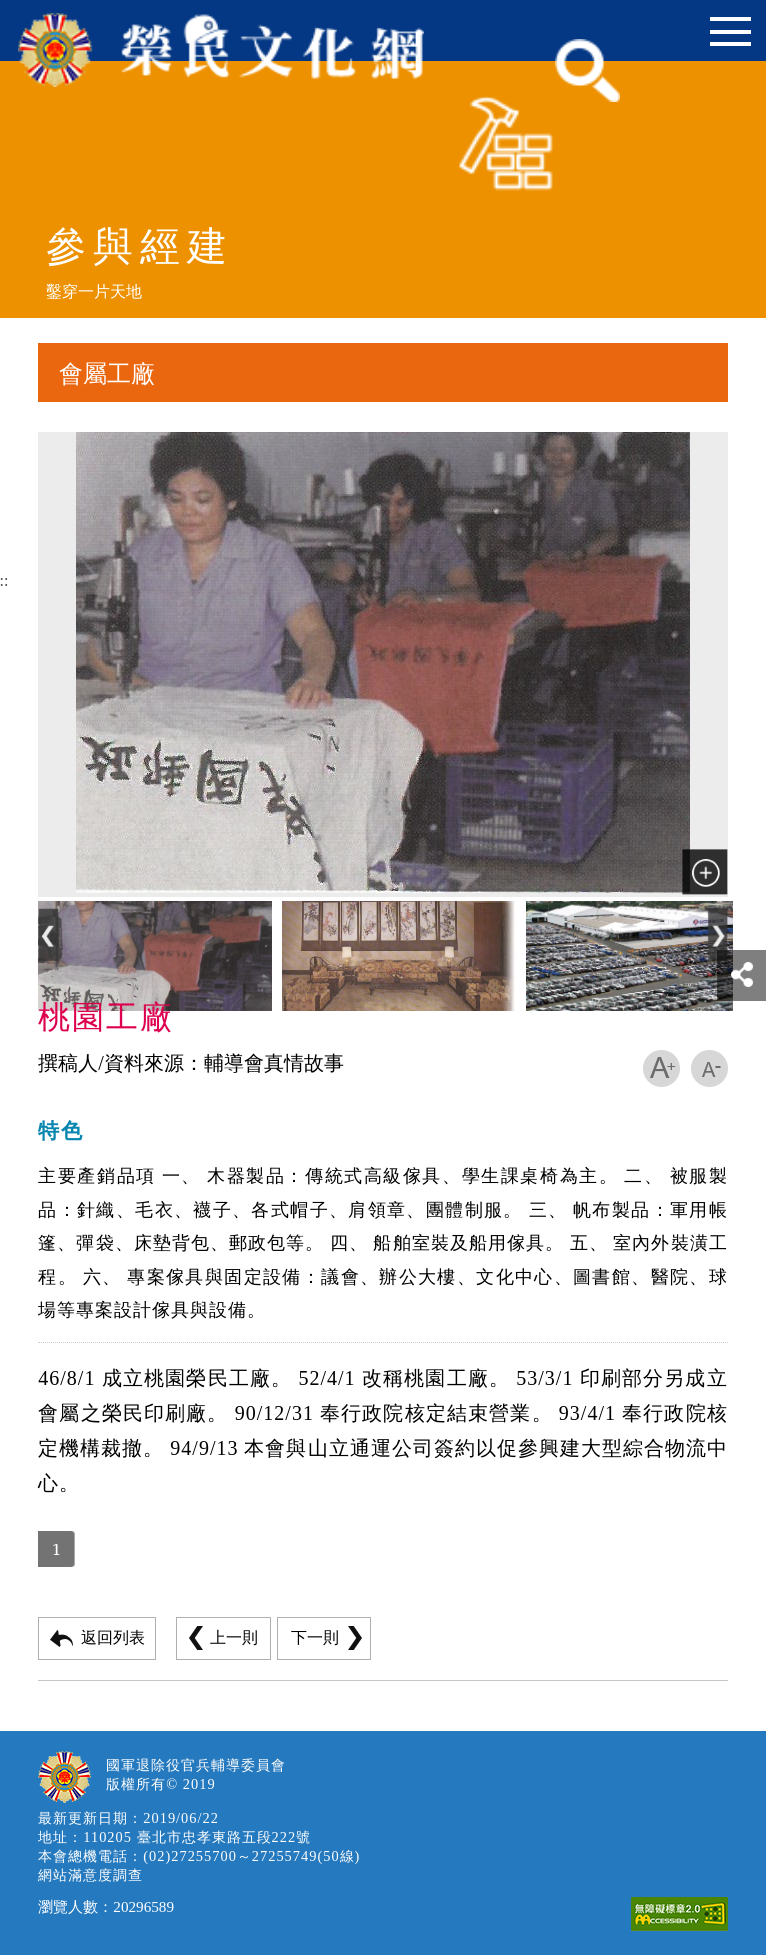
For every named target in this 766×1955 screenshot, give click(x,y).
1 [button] (56, 1549)
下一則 (315, 1637)
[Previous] (48, 957)
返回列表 (113, 1637)
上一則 (234, 1637)
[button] (48, 936)
